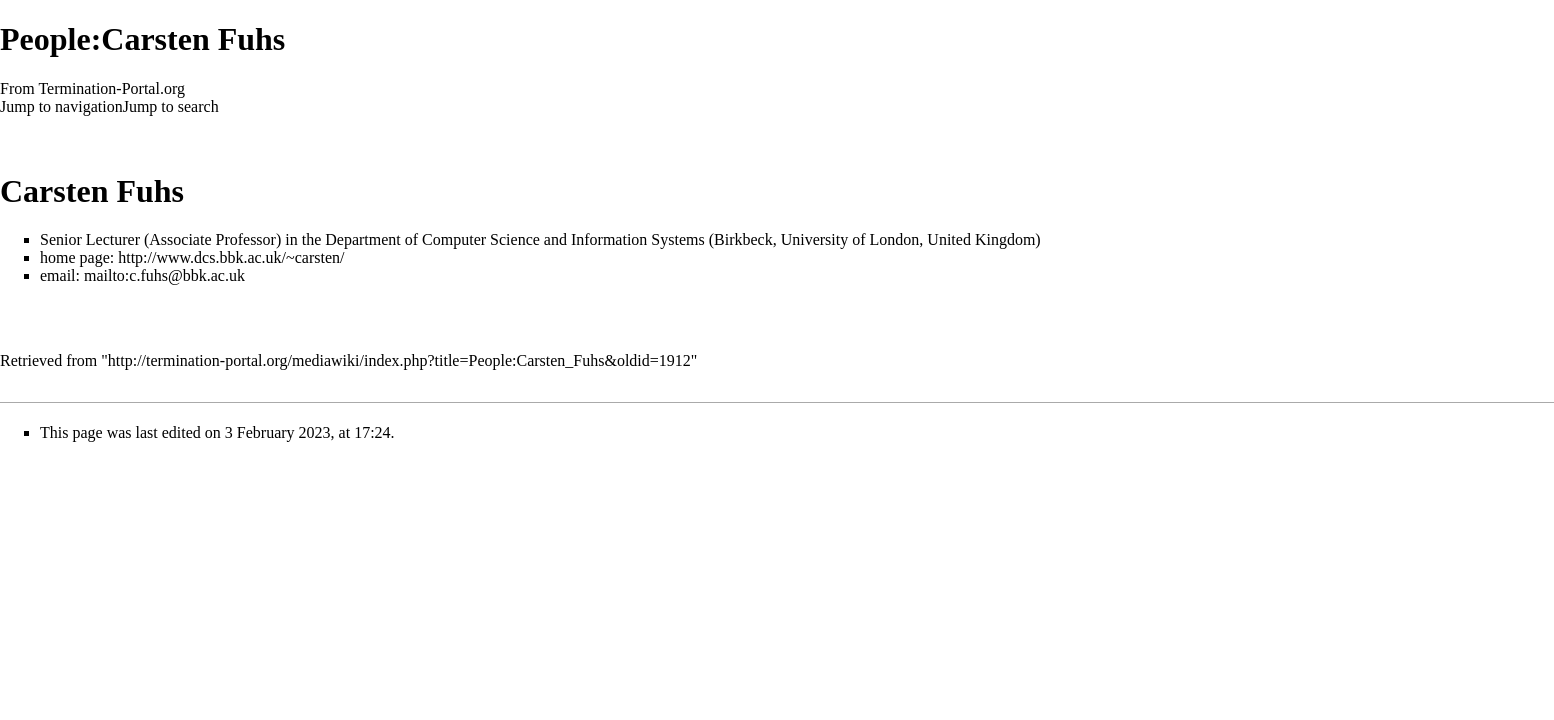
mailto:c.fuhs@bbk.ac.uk (164, 275)
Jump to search (171, 106)
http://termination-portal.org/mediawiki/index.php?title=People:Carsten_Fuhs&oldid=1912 (399, 360)
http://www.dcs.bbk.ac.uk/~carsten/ (231, 257)
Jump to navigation (61, 106)
